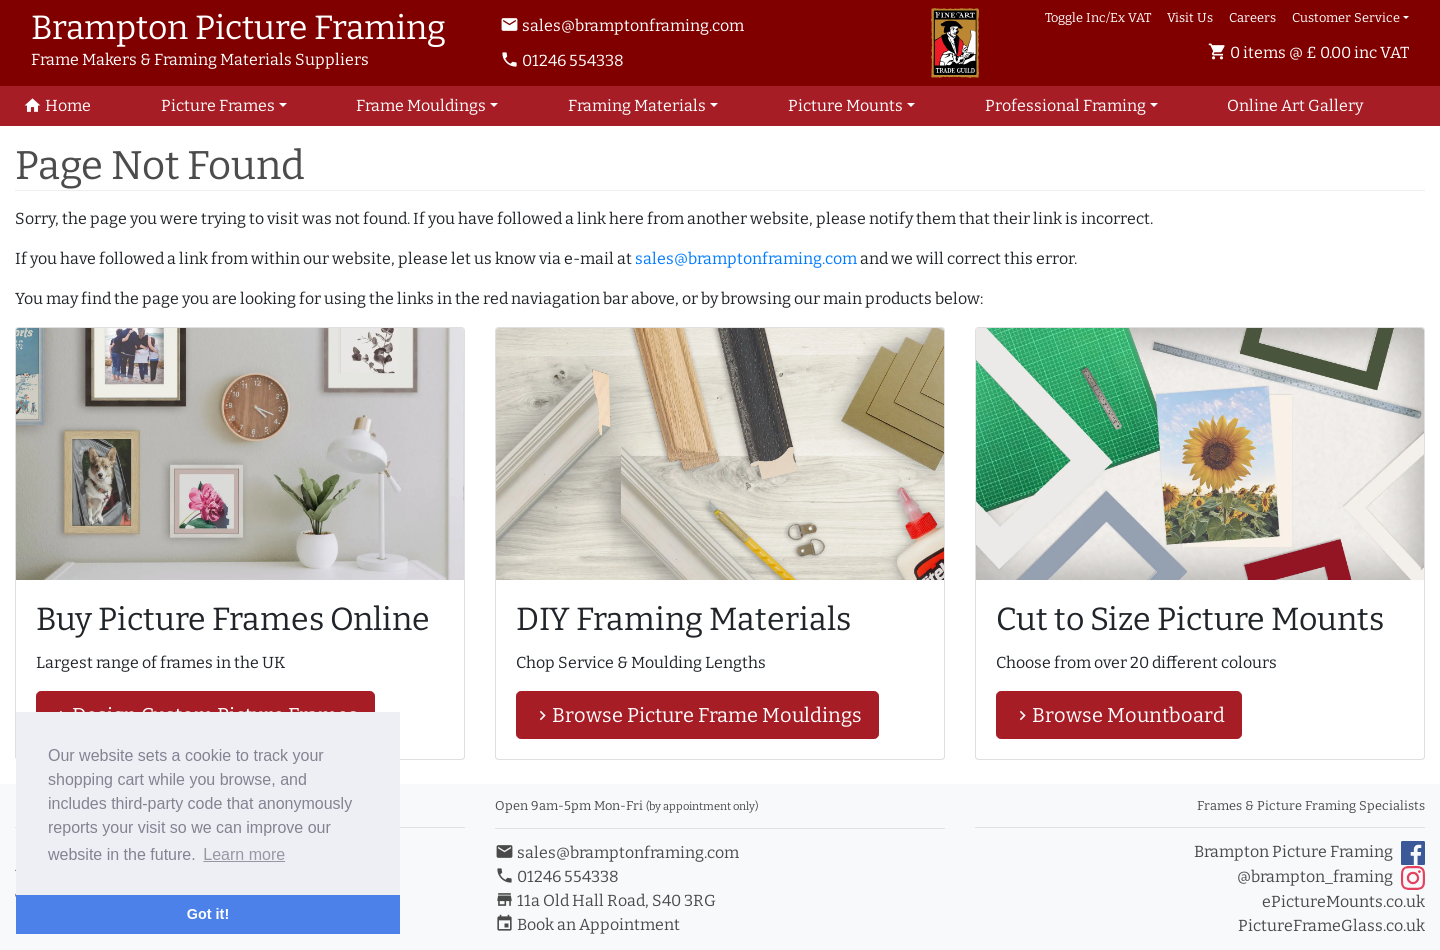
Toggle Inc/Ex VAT (1098, 17)
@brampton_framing (1331, 878)
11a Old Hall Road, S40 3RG (605, 900)
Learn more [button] (244, 854)
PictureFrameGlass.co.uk (1331, 925)
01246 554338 (562, 60)
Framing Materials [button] (637, 105)
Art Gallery (1295, 105)
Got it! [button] (208, 914)
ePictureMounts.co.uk (1343, 901)
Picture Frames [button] (218, 105)
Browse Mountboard (1119, 715)
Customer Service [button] (1346, 17)
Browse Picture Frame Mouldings (697, 715)
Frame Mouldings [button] (421, 105)
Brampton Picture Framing (1309, 853)
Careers (1252, 17)
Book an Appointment (587, 924)
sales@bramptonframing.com (622, 25)
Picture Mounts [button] (845, 105)
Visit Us (1190, 17)
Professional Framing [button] (1065, 105)
